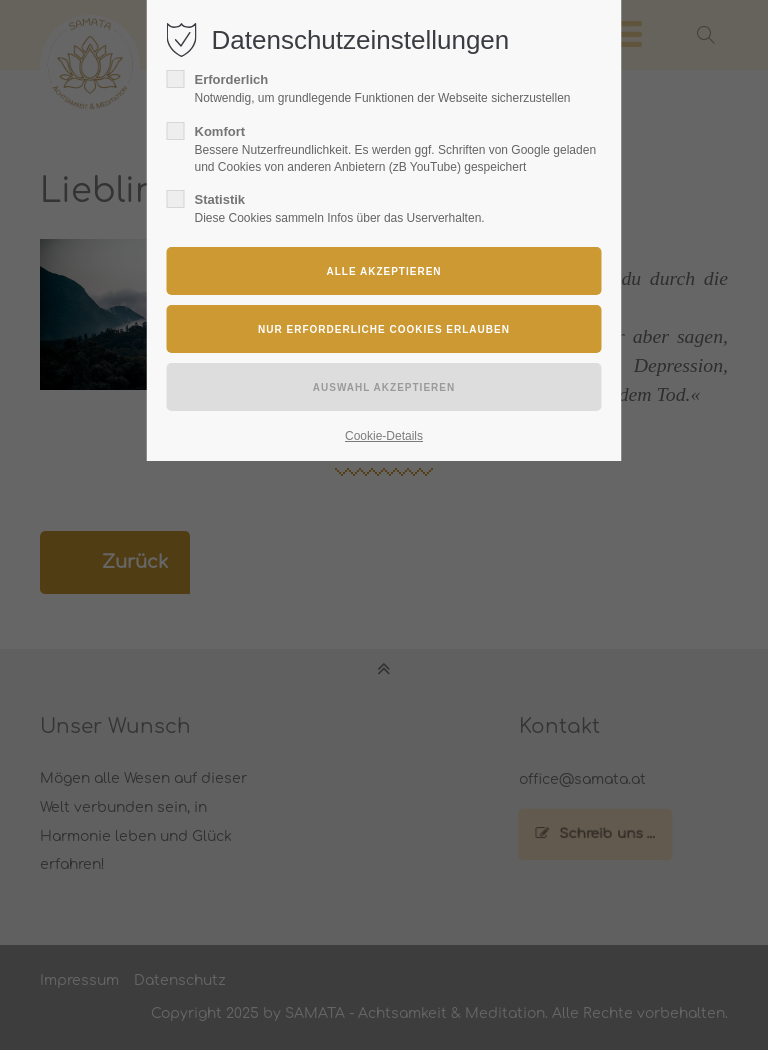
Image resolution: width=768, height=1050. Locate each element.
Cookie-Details (384, 436)
